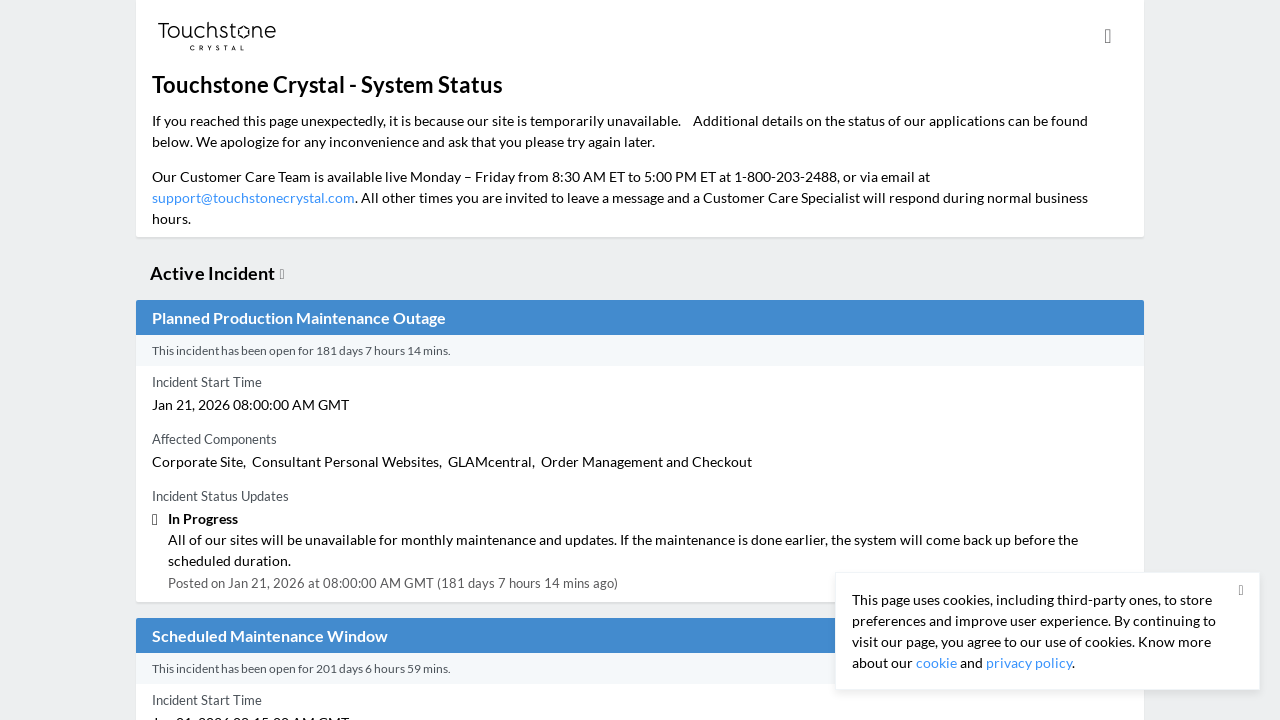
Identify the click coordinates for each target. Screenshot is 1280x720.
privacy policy (1029, 662)
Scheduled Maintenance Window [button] (270, 635)
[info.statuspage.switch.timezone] (1108, 36)
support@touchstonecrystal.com (253, 197)
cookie (936, 662)
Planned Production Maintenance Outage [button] (299, 317)
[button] (1241, 591)
